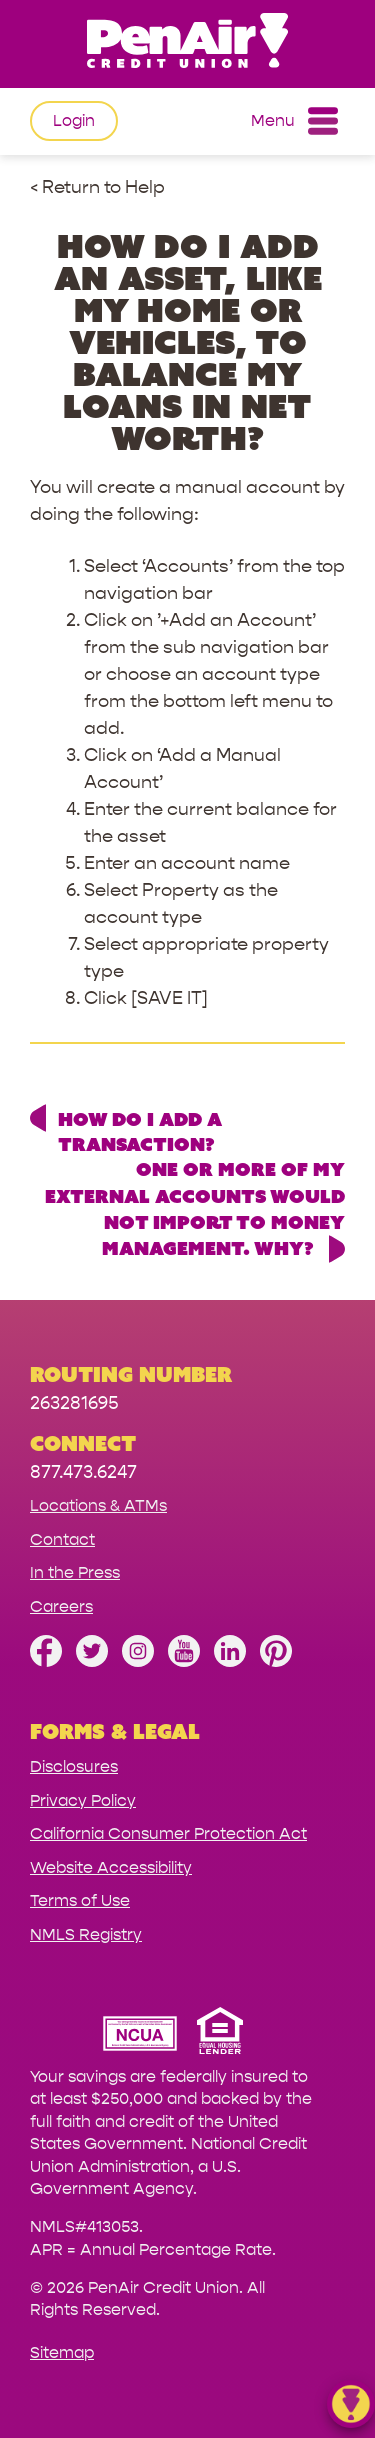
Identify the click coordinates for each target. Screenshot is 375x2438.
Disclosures (74, 1766)
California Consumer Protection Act (168, 1833)
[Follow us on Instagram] (138, 1661)
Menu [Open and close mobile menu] (294, 121)
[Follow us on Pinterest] (276, 1661)
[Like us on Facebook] (46, 1661)
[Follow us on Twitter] (92, 1661)
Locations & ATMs (98, 1505)
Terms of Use (80, 1900)
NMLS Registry (86, 1934)
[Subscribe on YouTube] (184, 1661)
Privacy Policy (83, 1800)
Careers (61, 1606)
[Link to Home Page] (187, 43)
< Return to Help (97, 187)
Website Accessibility (111, 1867)
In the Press (75, 1572)
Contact (62, 1539)
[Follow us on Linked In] (230, 1661)
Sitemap (62, 2352)
